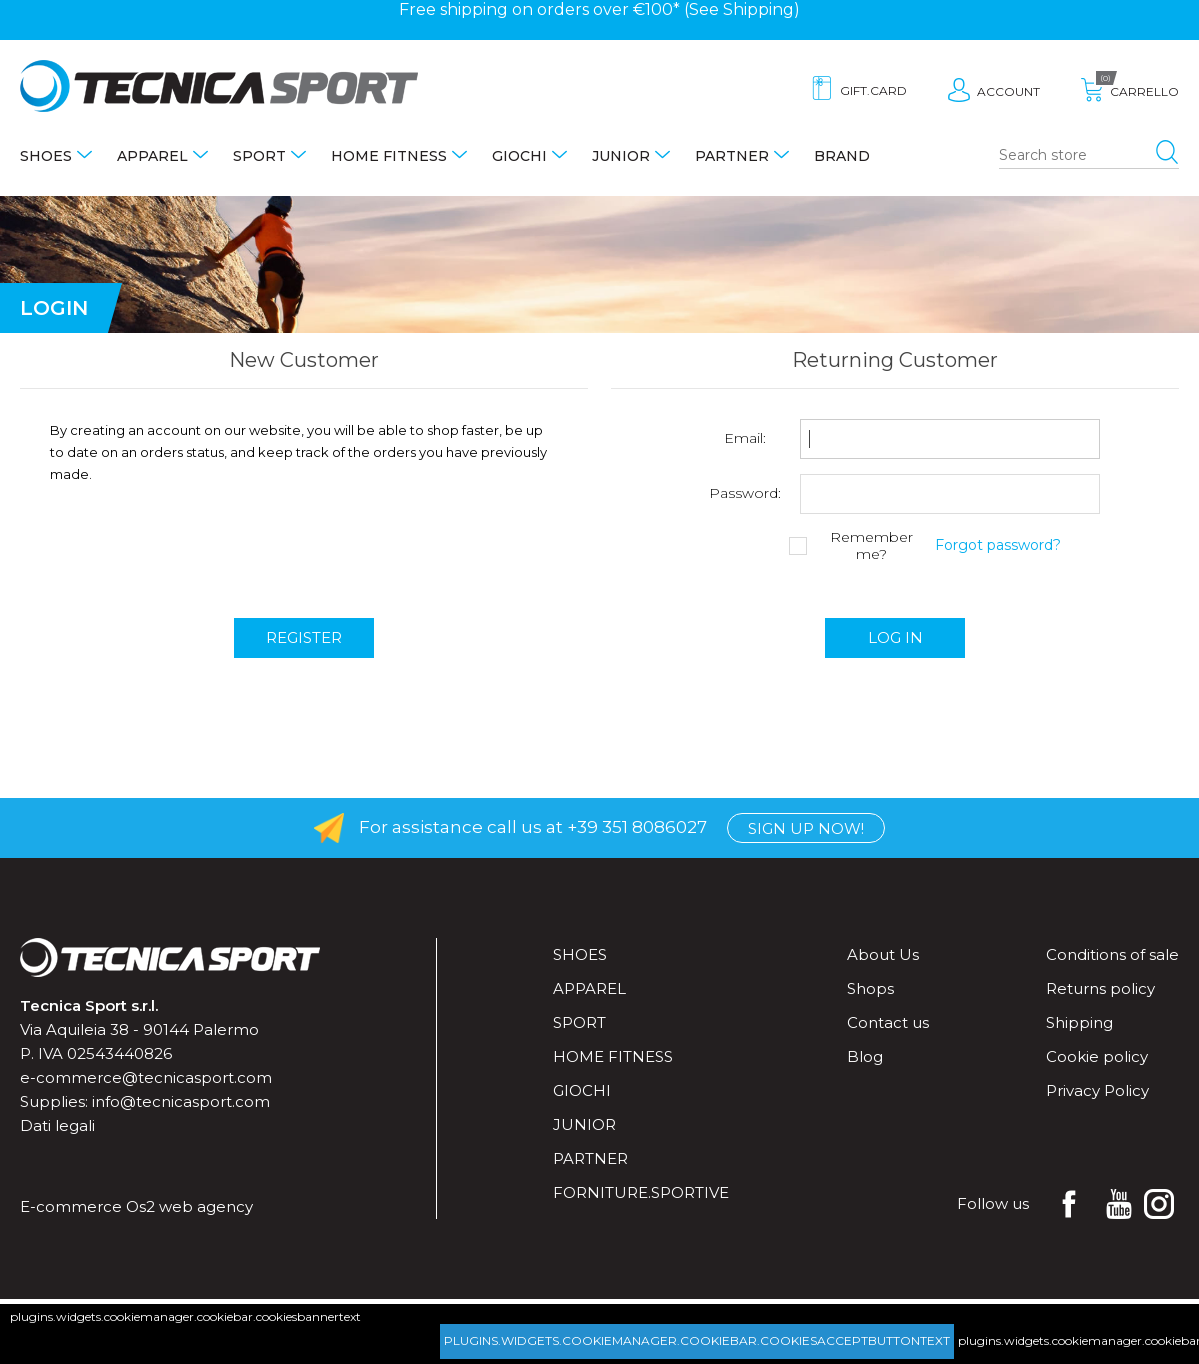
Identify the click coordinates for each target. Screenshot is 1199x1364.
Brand (842, 156)
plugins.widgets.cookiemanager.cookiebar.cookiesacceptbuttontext (697, 1340)
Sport (259, 156)
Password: (745, 493)
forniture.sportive (641, 1192)
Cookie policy (1097, 1056)
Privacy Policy (1097, 1090)
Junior (621, 156)
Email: (745, 438)
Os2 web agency (189, 1206)
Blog (865, 1056)
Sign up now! (806, 828)
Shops (870, 988)
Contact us (888, 1022)
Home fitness (389, 156)
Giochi (519, 156)
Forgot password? (998, 545)
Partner (732, 156)
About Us (883, 954)
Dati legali (57, 1125)
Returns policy (1100, 988)
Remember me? (871, 546)
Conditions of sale (1112, 954)
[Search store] (1089, 156)
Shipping (758, 9)
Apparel (152, 156)
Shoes (46, 156)
